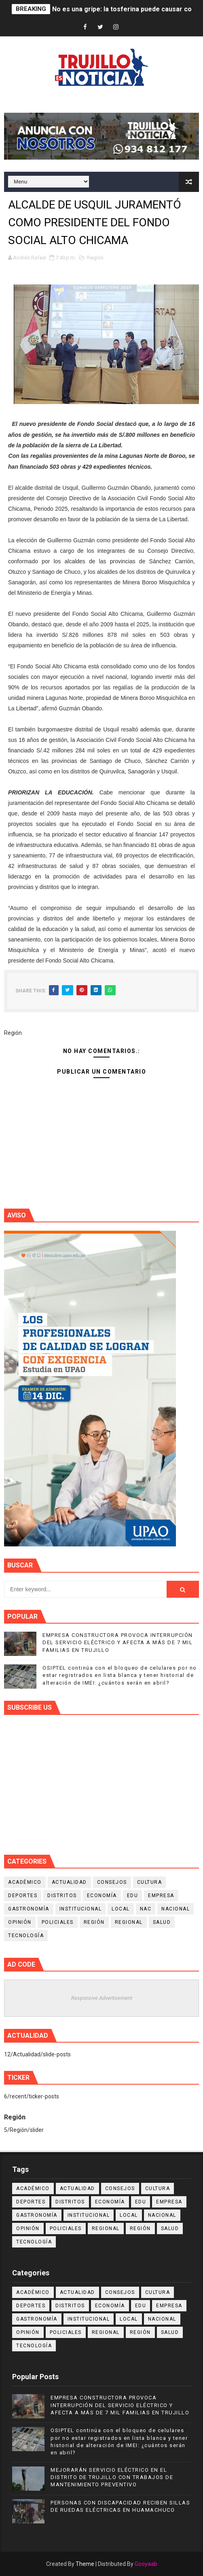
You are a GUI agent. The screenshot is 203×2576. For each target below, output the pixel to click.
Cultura (149, 1882)
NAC (146, 1909)
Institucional (80, 1909)
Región (95, 258)
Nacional (175, 1909)
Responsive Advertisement (101, 1998)
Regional (129, 1922)
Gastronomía (28, 1909)
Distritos (62, 1895)
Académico (25, 1882)
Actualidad (69, 1882)
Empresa (161, 1895)
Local (121, 1909)
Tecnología (26, 1935)
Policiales (58, 1922)
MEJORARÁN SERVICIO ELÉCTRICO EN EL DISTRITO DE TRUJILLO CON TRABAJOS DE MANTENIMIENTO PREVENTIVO (112, 2477)
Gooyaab (146, 2564)
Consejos (112, 1882)
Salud (162, 1922)
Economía (102, 1895)
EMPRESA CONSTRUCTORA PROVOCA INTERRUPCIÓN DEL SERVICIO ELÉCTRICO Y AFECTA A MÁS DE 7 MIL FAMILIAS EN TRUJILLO (117, 1642)
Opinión (20, 1922)
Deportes (22, 1895)
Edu (132, 1895)
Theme (85, 2564)
